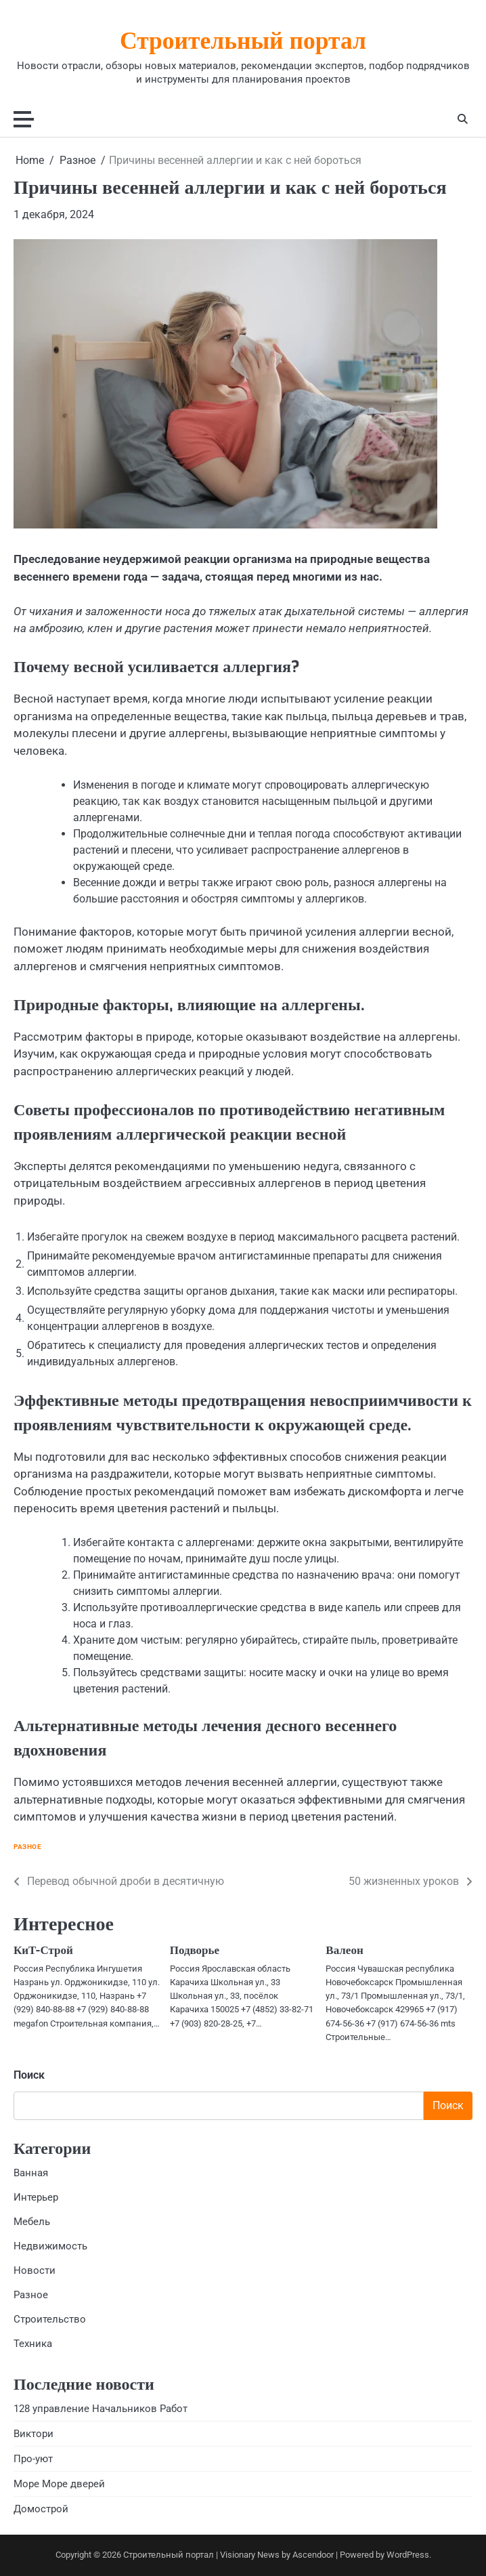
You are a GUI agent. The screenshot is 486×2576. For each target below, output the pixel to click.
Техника (33, 2344)
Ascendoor (313, 2555)
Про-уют (33, 2459)
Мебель (32, 2222)
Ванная (31, 2173)
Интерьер (36, 2197)
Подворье (194, 1951)
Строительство (50, 2320)
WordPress (407, 2555)
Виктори (33, 2434)
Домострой (41, 2510)
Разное (27, 1847)
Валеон (344, 1951)
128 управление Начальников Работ (100, 2409)
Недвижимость (50, 2247)
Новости (35, 2271)
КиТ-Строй (43, 1951)
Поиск (29, 2075)
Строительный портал (243, 42)
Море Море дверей (59, 2484)
